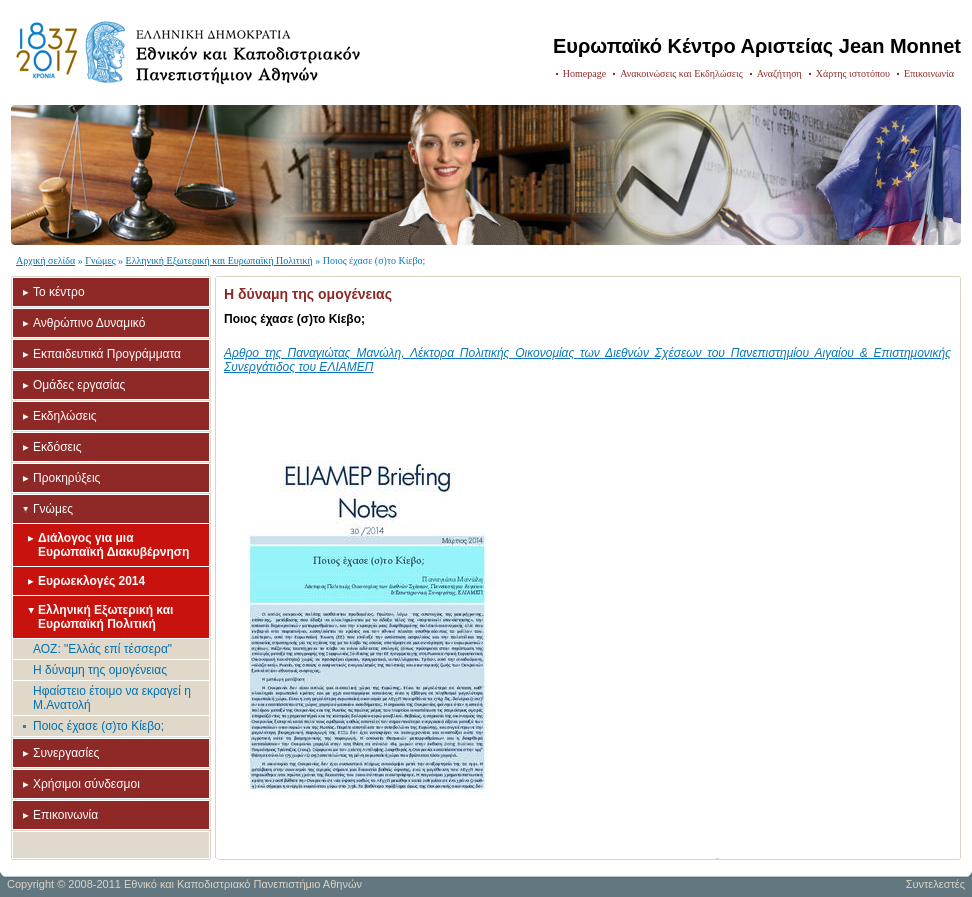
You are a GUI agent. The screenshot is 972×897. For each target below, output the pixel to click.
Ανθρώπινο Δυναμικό (89, 323)
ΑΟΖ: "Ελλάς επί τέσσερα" (102, 649)
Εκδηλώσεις (65, 416)
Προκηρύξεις (66, 478)
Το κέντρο (59, 292)
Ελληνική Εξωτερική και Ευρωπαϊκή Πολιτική (219, 260)
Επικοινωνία (929, 73)
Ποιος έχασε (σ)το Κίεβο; (98, 726)
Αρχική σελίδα (45, 260)
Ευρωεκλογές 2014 (91, 581)
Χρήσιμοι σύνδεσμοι (86, 784)
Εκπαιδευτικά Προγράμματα (107, 354)
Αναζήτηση (779, 73)
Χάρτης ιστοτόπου (853, 73)
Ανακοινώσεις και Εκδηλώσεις (681, 73)
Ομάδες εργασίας (79, 385)
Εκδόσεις (57, 447)
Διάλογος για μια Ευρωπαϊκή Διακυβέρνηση (113, 545)
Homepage (584, 73)
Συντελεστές (935, 884)
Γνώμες (100, 260)
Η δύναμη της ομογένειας (100, 670)
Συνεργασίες (66, 753)
